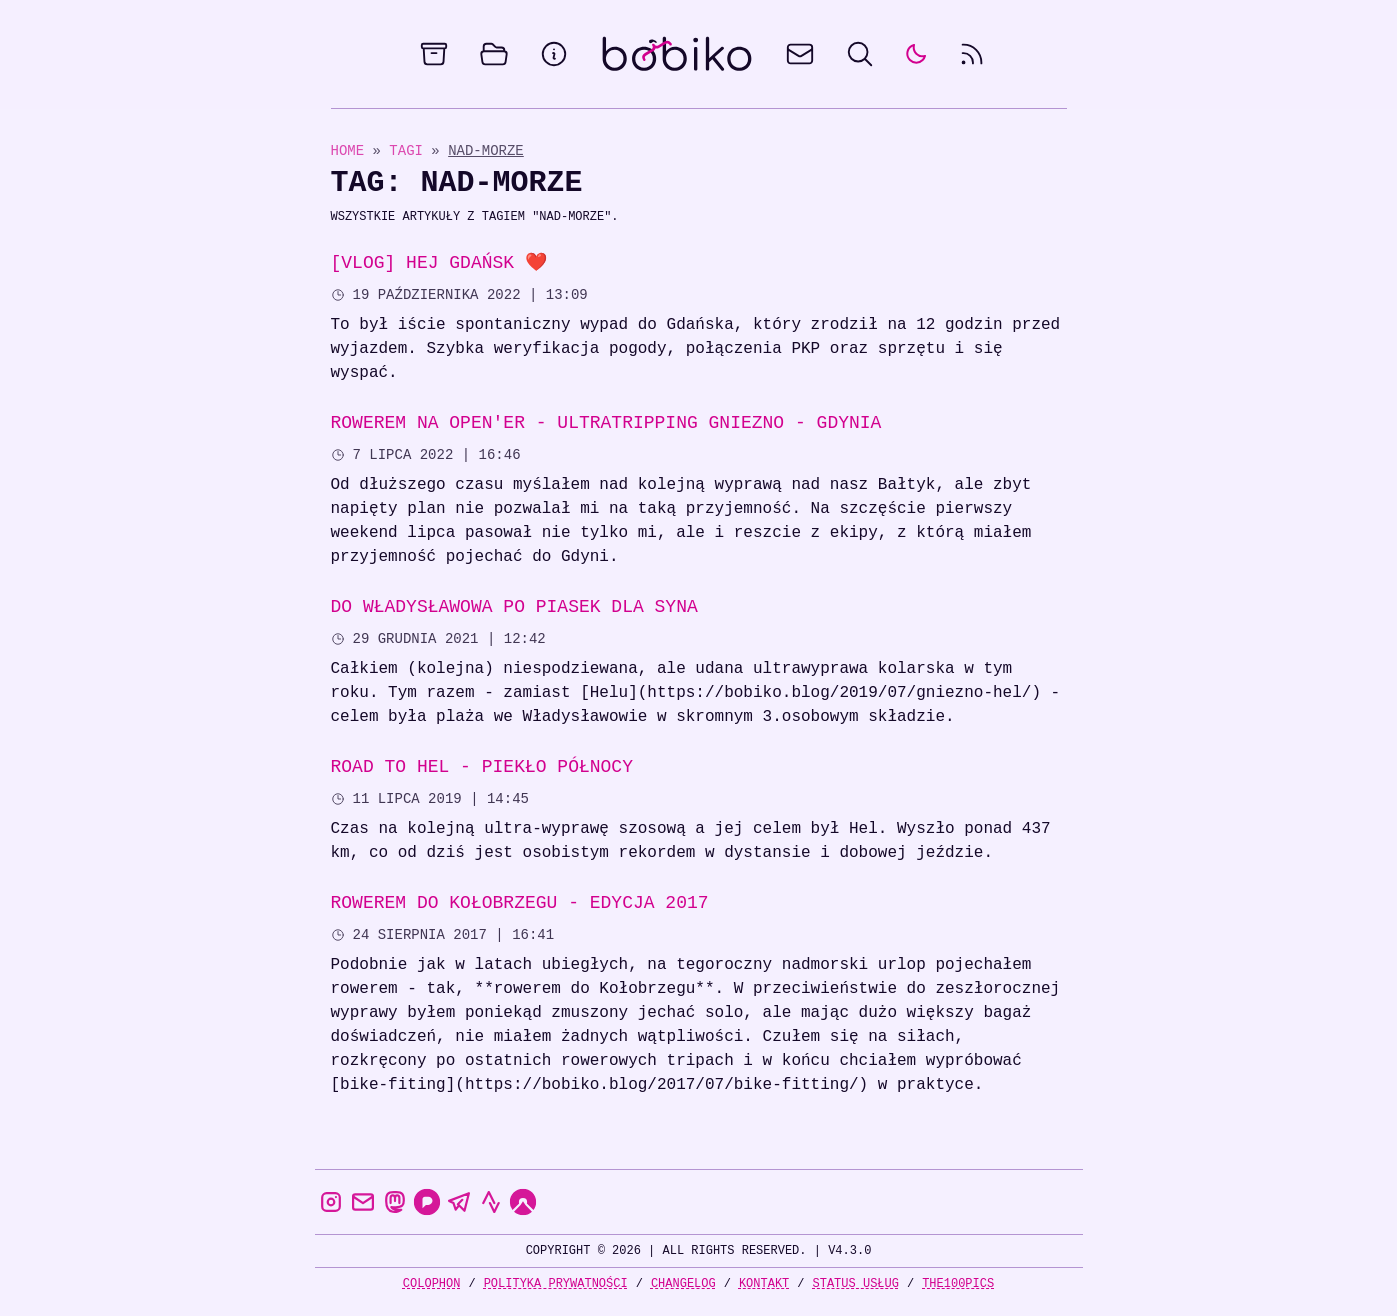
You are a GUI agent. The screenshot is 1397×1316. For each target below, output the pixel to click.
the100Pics (958, 1283)
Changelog (683, 1283)
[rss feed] (972, 54)
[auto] (916, 54)
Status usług (856, 1283)
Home (348, 150)
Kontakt (764, 1283)
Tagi (410, 150)
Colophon (432, 1283)
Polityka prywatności (556, 1283)
